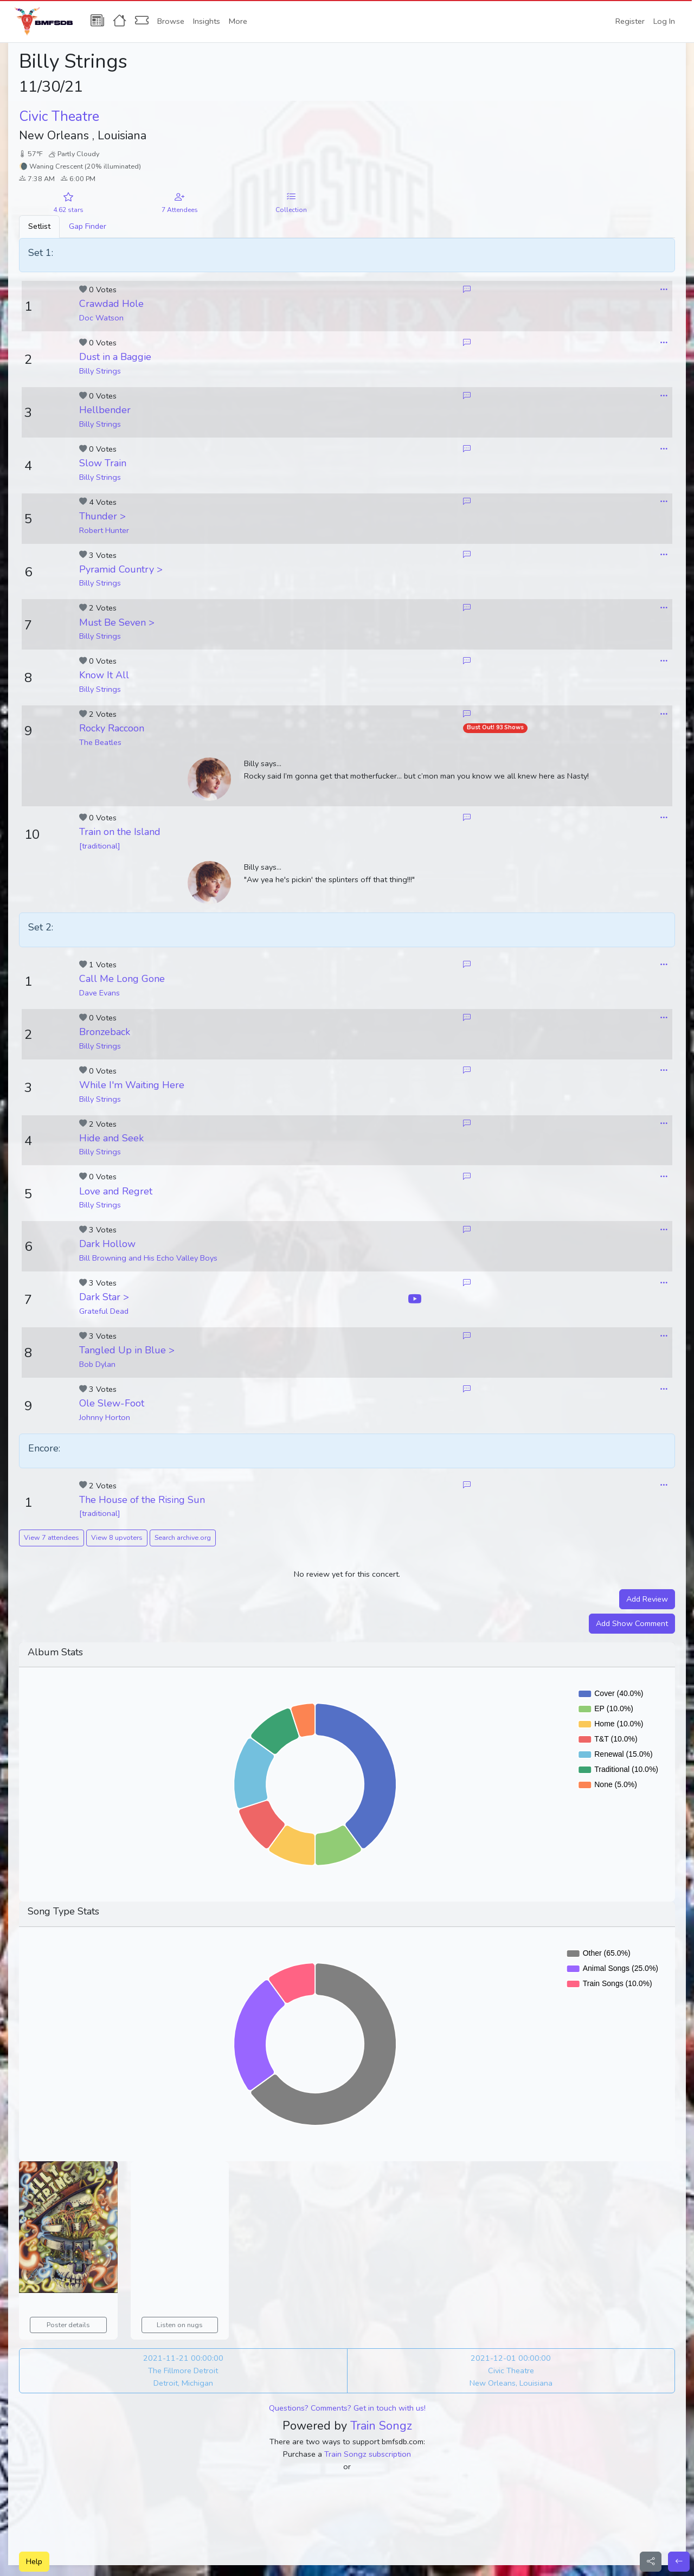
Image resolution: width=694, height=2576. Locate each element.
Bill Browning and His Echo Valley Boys (148, 1257)
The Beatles (100, 742)
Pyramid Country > (121, 569)
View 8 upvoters (117, 1537)
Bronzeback (104, 1031)
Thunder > (102, 516)
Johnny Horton (104, 1417)
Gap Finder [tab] (87, 226)
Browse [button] (170, 21)
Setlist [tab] (39, 226)
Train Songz (381, 2426)
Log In (664, 21)
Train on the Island (119, 831)
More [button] (238, 21)
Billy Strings (100, 370)
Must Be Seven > (117, 622)
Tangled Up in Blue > (127, 1350)
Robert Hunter (104, 530)
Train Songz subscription (367, 2454)
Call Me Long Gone (122, 978)
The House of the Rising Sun (142, 1499)
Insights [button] (206, 21)
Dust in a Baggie (115, 356)
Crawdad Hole (111, 303)
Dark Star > (104, 1296)
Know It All (104, 675)
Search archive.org (183, 1537)
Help (34, 2561)
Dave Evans (99, 992)
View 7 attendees (51, 1537)
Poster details (68, 2324)
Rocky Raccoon (111, 728)
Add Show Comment (632, 1623)
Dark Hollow (107, 1243)
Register (630, 21)
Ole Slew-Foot (111, 1403)
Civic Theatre (59, 116)
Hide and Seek (111, 1138)
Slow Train (102, 463)
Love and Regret (115, 1191)
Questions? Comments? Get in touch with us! (347, 2407)
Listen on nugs (180, 2324)
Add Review (647, 1599)
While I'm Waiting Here (131, 1084)
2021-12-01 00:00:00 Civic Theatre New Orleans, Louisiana (511, 2370)
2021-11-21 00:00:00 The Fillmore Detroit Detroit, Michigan (183, 2370)
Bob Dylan (97, 1364)
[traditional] (99, 845)
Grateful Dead (103, 1311)
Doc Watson (101, 317)
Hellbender (105, 409)
